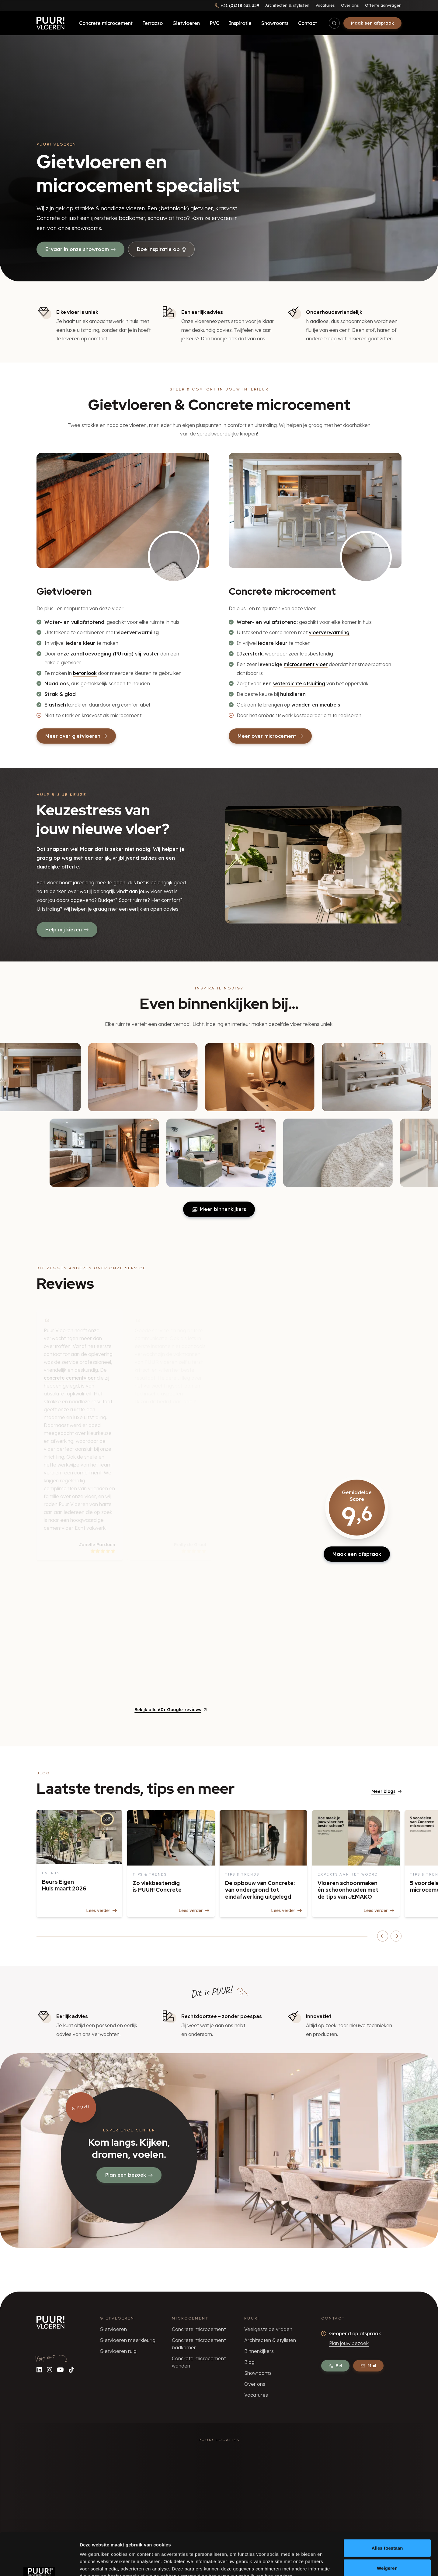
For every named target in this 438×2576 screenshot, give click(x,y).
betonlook (85, 673)
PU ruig (123, 654)
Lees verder (101, 1910)
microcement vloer (306, 664)
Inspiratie (240, 23)
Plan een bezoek (129, 2175)
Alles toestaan (387, 2511)
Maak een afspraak (372, 23)
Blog (249, 2362)
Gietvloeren (186, 23)
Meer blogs (386, 1791)
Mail (368, 2365)
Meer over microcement (270, 736)
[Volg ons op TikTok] (71, 2370)
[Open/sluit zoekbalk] (334, 23)
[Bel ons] (237, 5)
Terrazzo (152, 23)
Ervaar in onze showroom (80, 249)
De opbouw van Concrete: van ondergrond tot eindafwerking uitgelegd (260, 1890)
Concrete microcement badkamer (199, 2344)
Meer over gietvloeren (76, 736)
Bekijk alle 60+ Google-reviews (170, 1709)
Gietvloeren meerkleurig (127, 2340)
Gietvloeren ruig (118, 2351)
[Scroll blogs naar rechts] (396, 1936)
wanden (301, 705)
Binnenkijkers (259, 2351)
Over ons (350, 5)
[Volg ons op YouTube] (60, 2370)
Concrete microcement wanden (199, 2362)
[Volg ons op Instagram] (49, 2370)
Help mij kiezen (67, 930)
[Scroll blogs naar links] (382, 1936)
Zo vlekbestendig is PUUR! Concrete (157, 1886)
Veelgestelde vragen (268, 2329)
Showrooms (274, 23)
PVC (214, 23)
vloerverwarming (329, 632)
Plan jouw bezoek (349, 2343)
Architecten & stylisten (287, 5)
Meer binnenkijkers (219, 1209)
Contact (307, 23)
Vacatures (325, 5)
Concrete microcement (106, 23)
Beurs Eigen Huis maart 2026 (64, 1885)
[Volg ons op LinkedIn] (39, 2370)
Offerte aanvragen (383, 5)
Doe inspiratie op (161, 249)
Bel (335, 2365)
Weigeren (387, 2531)
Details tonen (328, 2564)
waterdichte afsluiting (299, 683)
